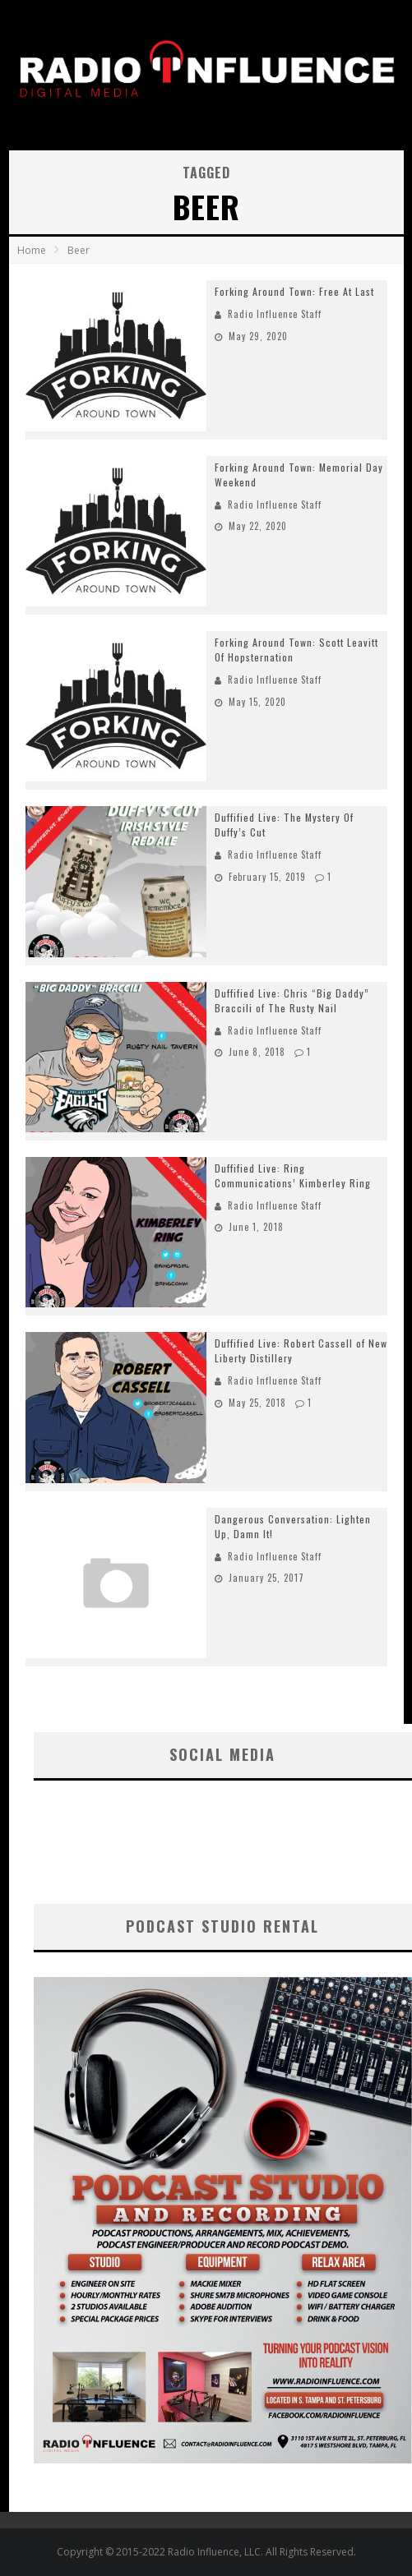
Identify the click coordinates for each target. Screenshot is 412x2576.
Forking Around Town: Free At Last (294, 291)
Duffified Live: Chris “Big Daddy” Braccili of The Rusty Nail (292, 1000)
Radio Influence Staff (275, 313)
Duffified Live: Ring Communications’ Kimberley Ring (293, 1175)
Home (31, 250)
